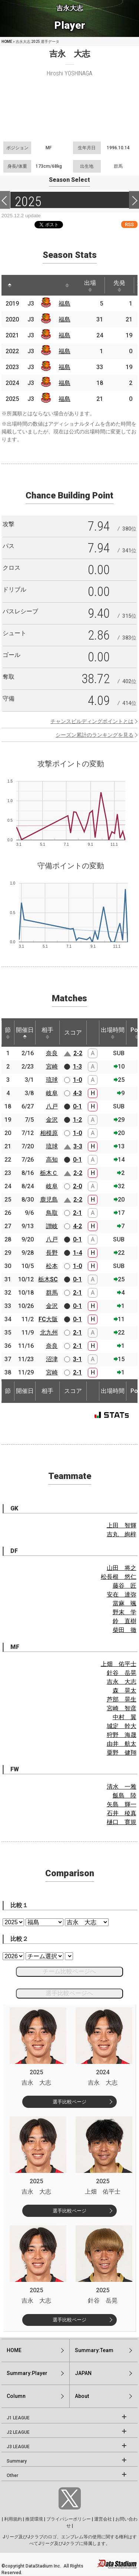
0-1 (77, 1106)
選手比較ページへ (69, 1993)
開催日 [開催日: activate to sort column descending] (25, 1032)
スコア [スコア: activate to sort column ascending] (73, 1032)
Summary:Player (27, 2373)
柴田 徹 (124, 1629)
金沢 (52, 1119)
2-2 (77, 1053)
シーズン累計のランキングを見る (94, 735)
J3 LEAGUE (18, 2446)
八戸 (52, 1106)
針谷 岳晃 (121, 1672)
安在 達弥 (121, 1594)
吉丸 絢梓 (121, 1534)
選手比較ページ (69, 2102)
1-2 (77, 1119)
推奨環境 (34, 2519)
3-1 (77, 1359)
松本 (52, 1266)
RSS (129, 224)
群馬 (52, 1292)
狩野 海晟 (121, 1734)
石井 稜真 (121, 1813)
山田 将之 (121, 1567)
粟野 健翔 (121, 1752)
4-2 (77, 1226)
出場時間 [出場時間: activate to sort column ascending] (113, 1032)
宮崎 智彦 (121, 1708)
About (82, 2396)
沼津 (52, 1359)
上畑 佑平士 (118, 1663)
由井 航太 (121, 1743)
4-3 (77, 1093)
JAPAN (83, 2373)
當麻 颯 (124, 1603)
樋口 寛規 (121, 1822)
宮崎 (52, 1066)
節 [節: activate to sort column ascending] (8, 1032)
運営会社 (103, 2519)
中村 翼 (124, 1717)
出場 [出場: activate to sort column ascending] (90, 285)
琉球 (52, 1079)
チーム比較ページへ (69, 1971)
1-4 (77, 1252)
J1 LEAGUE (18, 2417)
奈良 (52, 1053)
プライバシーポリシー (68, 2519)
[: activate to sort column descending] (9, 285)
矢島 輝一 (121, 1804)
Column (16, 2396)
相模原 (49, 1133)
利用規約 (13, 2519)
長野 (52, 1252)
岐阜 (52, 1093)
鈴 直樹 (124, 1621)
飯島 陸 (124, 1795)
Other (12, 2475)
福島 (64, 303)
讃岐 (52, 1226)
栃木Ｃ (49, 1172)
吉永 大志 (121, 1681)
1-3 (77, 1066)
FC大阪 (48, 1319)
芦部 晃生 (121, 1699)
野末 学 (124, 1612)
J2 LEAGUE (18, 2432)
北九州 (49, 1332)
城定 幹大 (121, 1726)
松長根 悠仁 (118, 1576)
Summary (17, 2461)
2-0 (77, 1186)
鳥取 (52, 1212)
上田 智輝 (121, 1525)
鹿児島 (49, 1199)
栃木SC (48, 1279)
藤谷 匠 (124, 1585)
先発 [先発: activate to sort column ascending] (119, 285)
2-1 (77, 1212)
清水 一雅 (121, 1786)
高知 (52, 1159)
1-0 (77, 1079)
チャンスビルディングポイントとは (91, 721)
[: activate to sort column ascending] (24, 285)
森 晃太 (124, 1690)
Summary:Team (94, 2350)
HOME (6, 42)
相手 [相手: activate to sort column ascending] (47, 1032)
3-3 (77, 1146)
